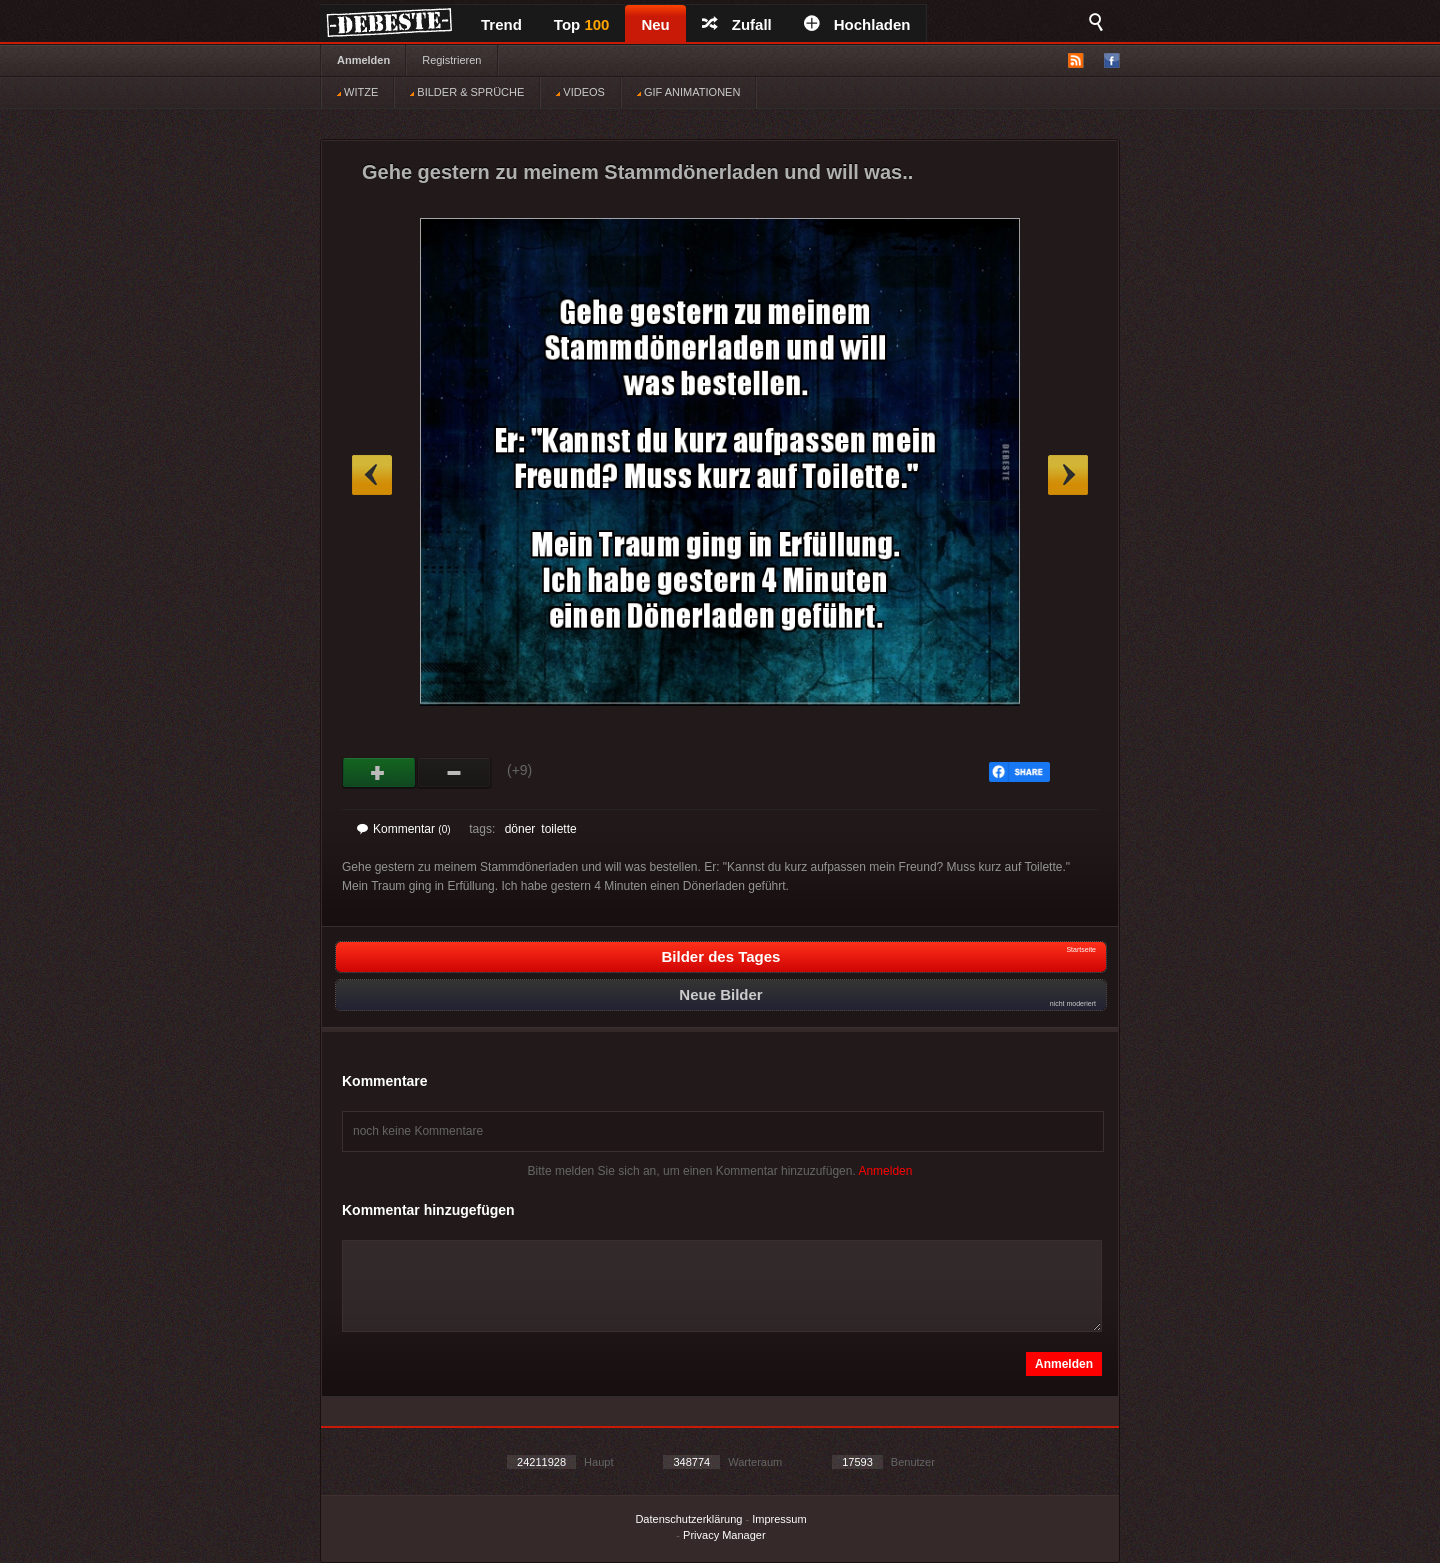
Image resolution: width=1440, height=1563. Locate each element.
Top (582, 24)
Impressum (779, 1519)
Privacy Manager (724, 1535)
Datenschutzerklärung (688, 1519)
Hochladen (857, 24)
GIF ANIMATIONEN (688, 92)
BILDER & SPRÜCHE (467, 92)
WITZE (357, 92)
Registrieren (451, 60)
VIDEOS (580, 92)
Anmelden (363, 60)
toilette (558, 829)
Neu (655, 24)
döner (520, 829)
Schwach (454, 773)
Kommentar (404, 829)
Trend (501, 24)
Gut (379, 773)
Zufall (737, 24)
